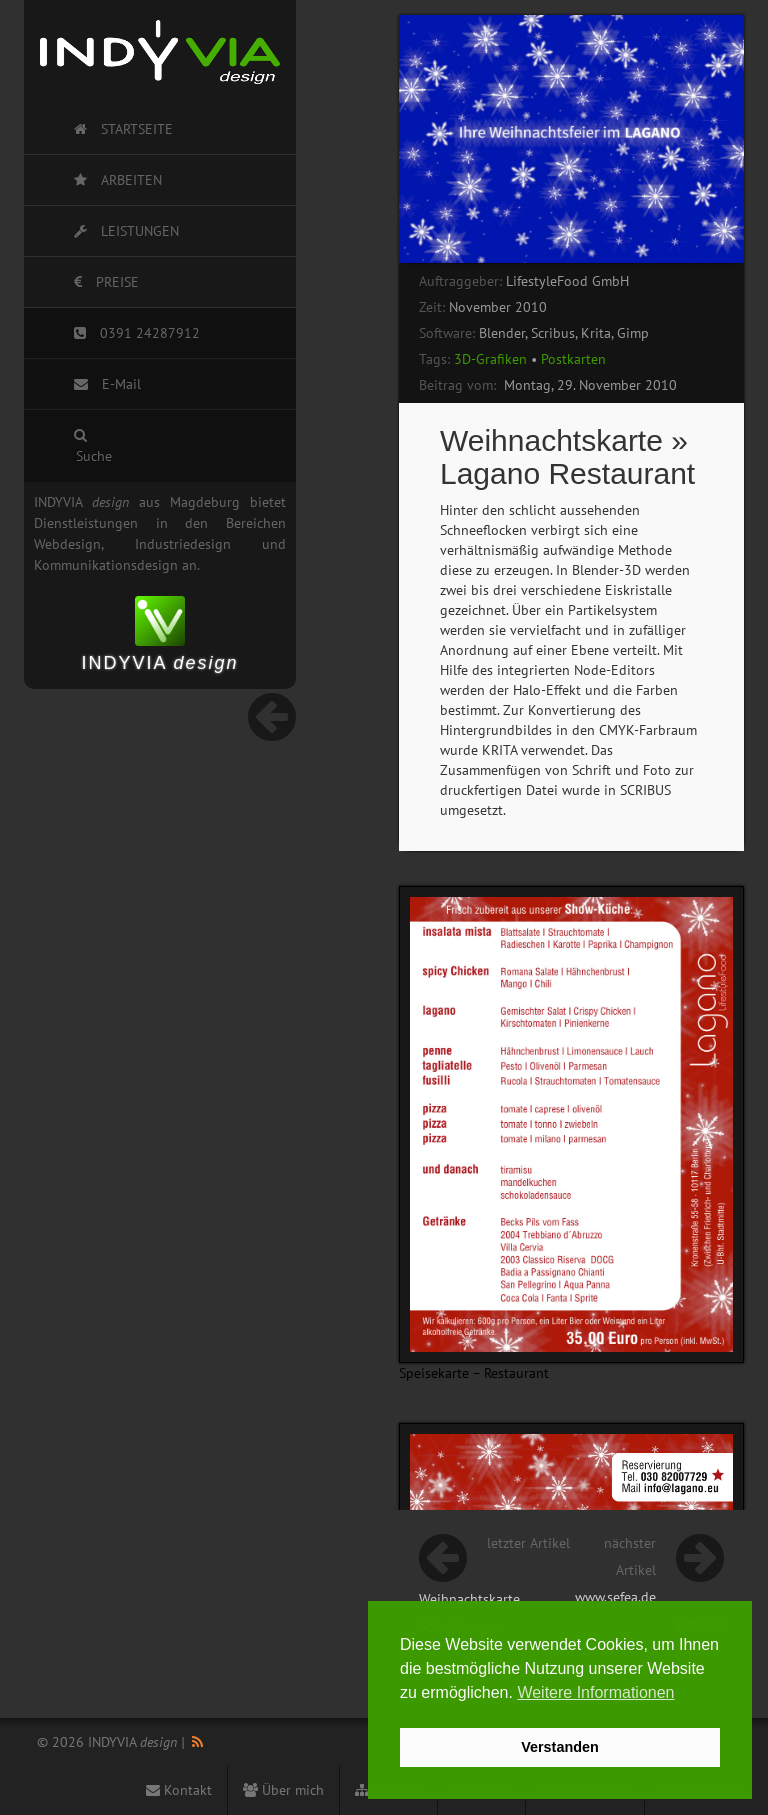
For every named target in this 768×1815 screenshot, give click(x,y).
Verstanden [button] (560, 1747)
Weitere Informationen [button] (595, 1692)
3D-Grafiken (490, 359)
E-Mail (107, 384)
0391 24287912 (137, 333)
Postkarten (573, 359)
